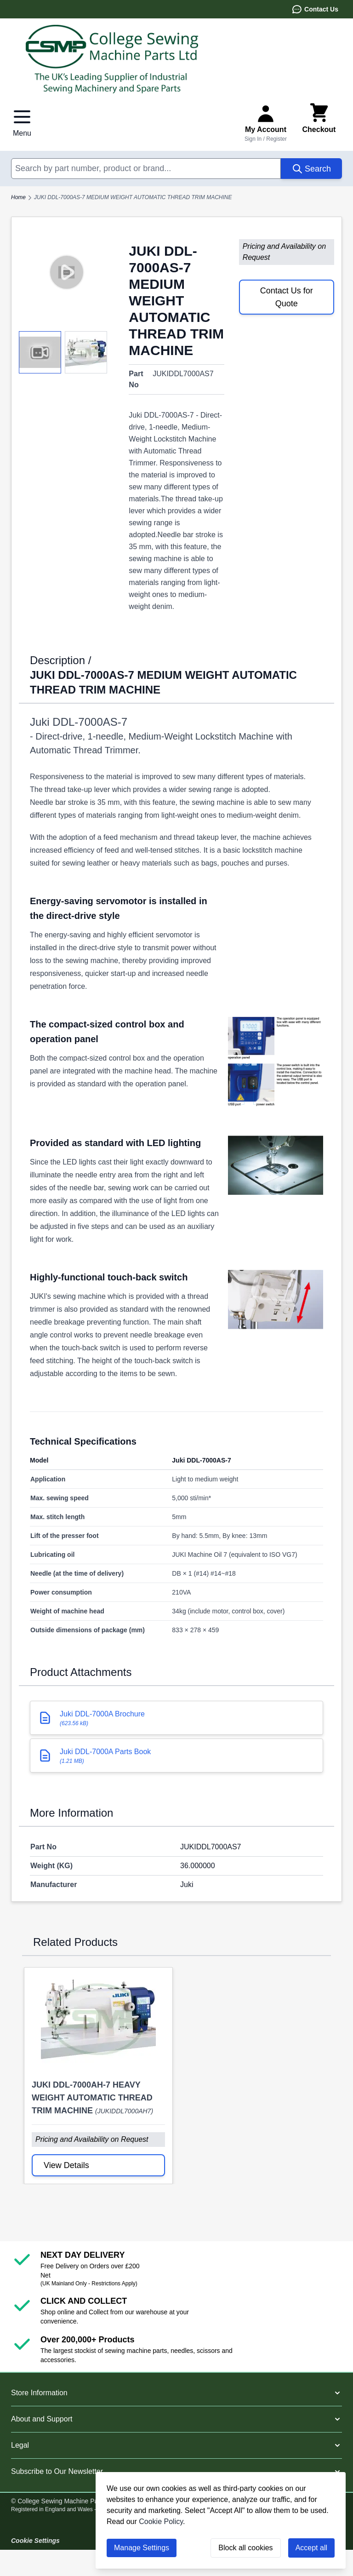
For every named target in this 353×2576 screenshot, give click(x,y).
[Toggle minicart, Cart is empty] (319, 122)
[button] (176, 2393)
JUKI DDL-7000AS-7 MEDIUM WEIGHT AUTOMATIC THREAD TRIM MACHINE (133, 197)
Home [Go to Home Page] (18, 197)
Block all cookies (245, 2548)
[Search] (311, 168)
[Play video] (66, 272)
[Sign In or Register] (266, 122)
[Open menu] (22, 122)
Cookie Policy (161, 2521)
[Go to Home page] (176, 59)
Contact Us (314, 9)
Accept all (311, 2548)
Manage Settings (141, 2548)
